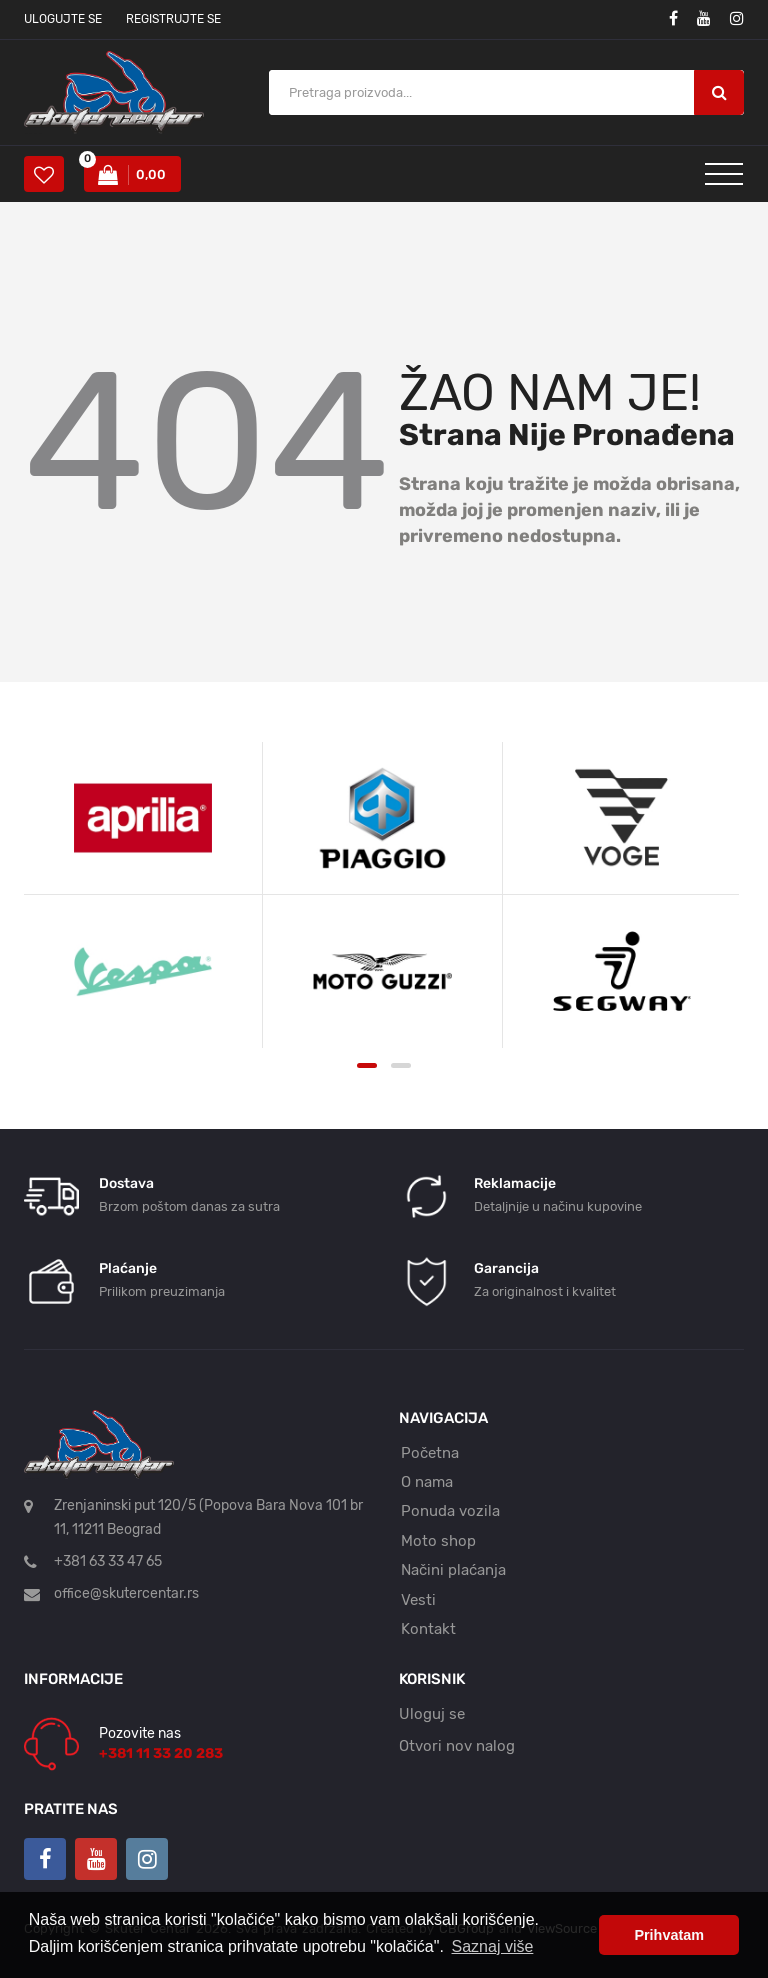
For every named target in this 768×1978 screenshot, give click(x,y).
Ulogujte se (63, 19)
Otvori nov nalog (457, 1746)
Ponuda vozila (450, 1511)
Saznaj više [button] (493, 1946)
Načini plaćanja (453, 1570)
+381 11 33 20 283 (161, 1753)
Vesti (418, 1600)
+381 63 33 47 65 (108, 1561)
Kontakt (428, 1629)
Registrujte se (173, 19)
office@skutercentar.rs (126, 1593)
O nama (427, 1482)
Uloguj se (432, 1714)
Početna (430, 1453)
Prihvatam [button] (669, 1935)
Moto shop (438, 1541)
